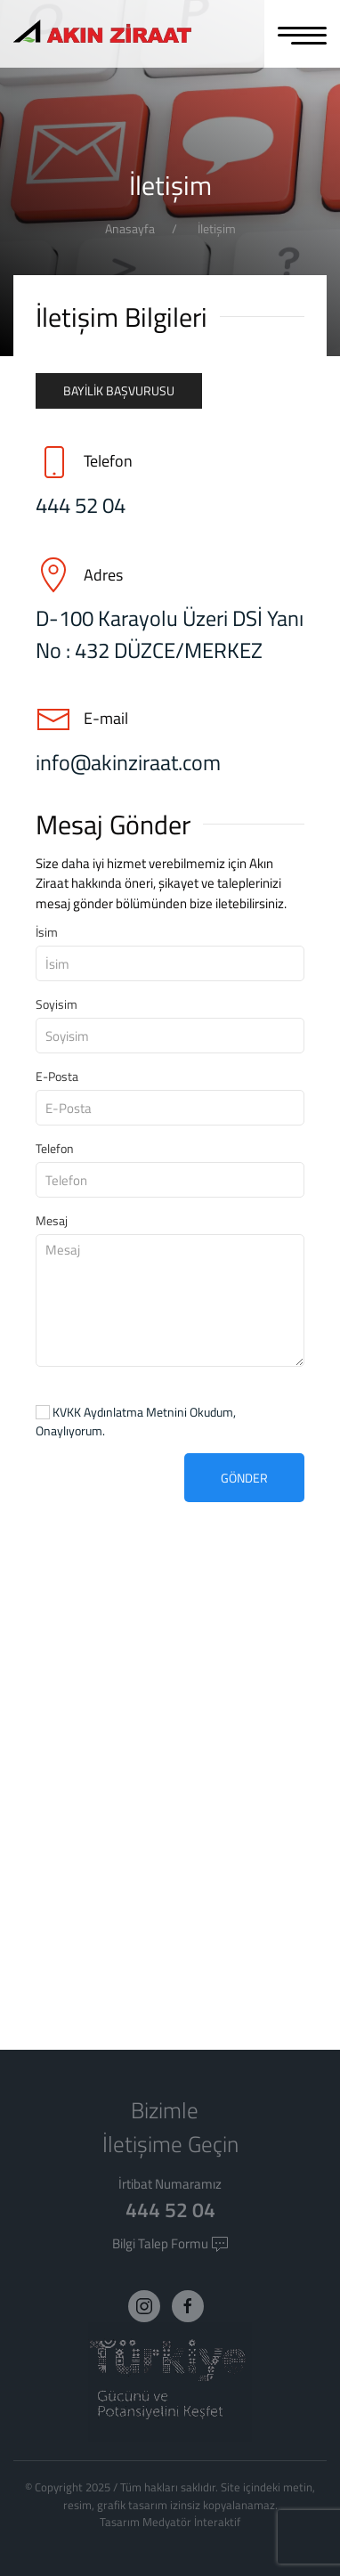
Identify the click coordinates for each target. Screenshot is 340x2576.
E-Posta (57, 1076)
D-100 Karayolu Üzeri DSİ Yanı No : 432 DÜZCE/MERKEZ (170, 634)
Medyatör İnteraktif (191, 2522)
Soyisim (56, 1004)
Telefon (55, 1148)
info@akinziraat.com (128, 762)
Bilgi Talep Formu (170, 2243)
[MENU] (302, 34)
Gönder (244, 1477)
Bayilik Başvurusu (118, 390)
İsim (47, 931)
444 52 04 (170, 2209)
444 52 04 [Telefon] (80, 505)
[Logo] (102, 33)
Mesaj (52, 1220)
